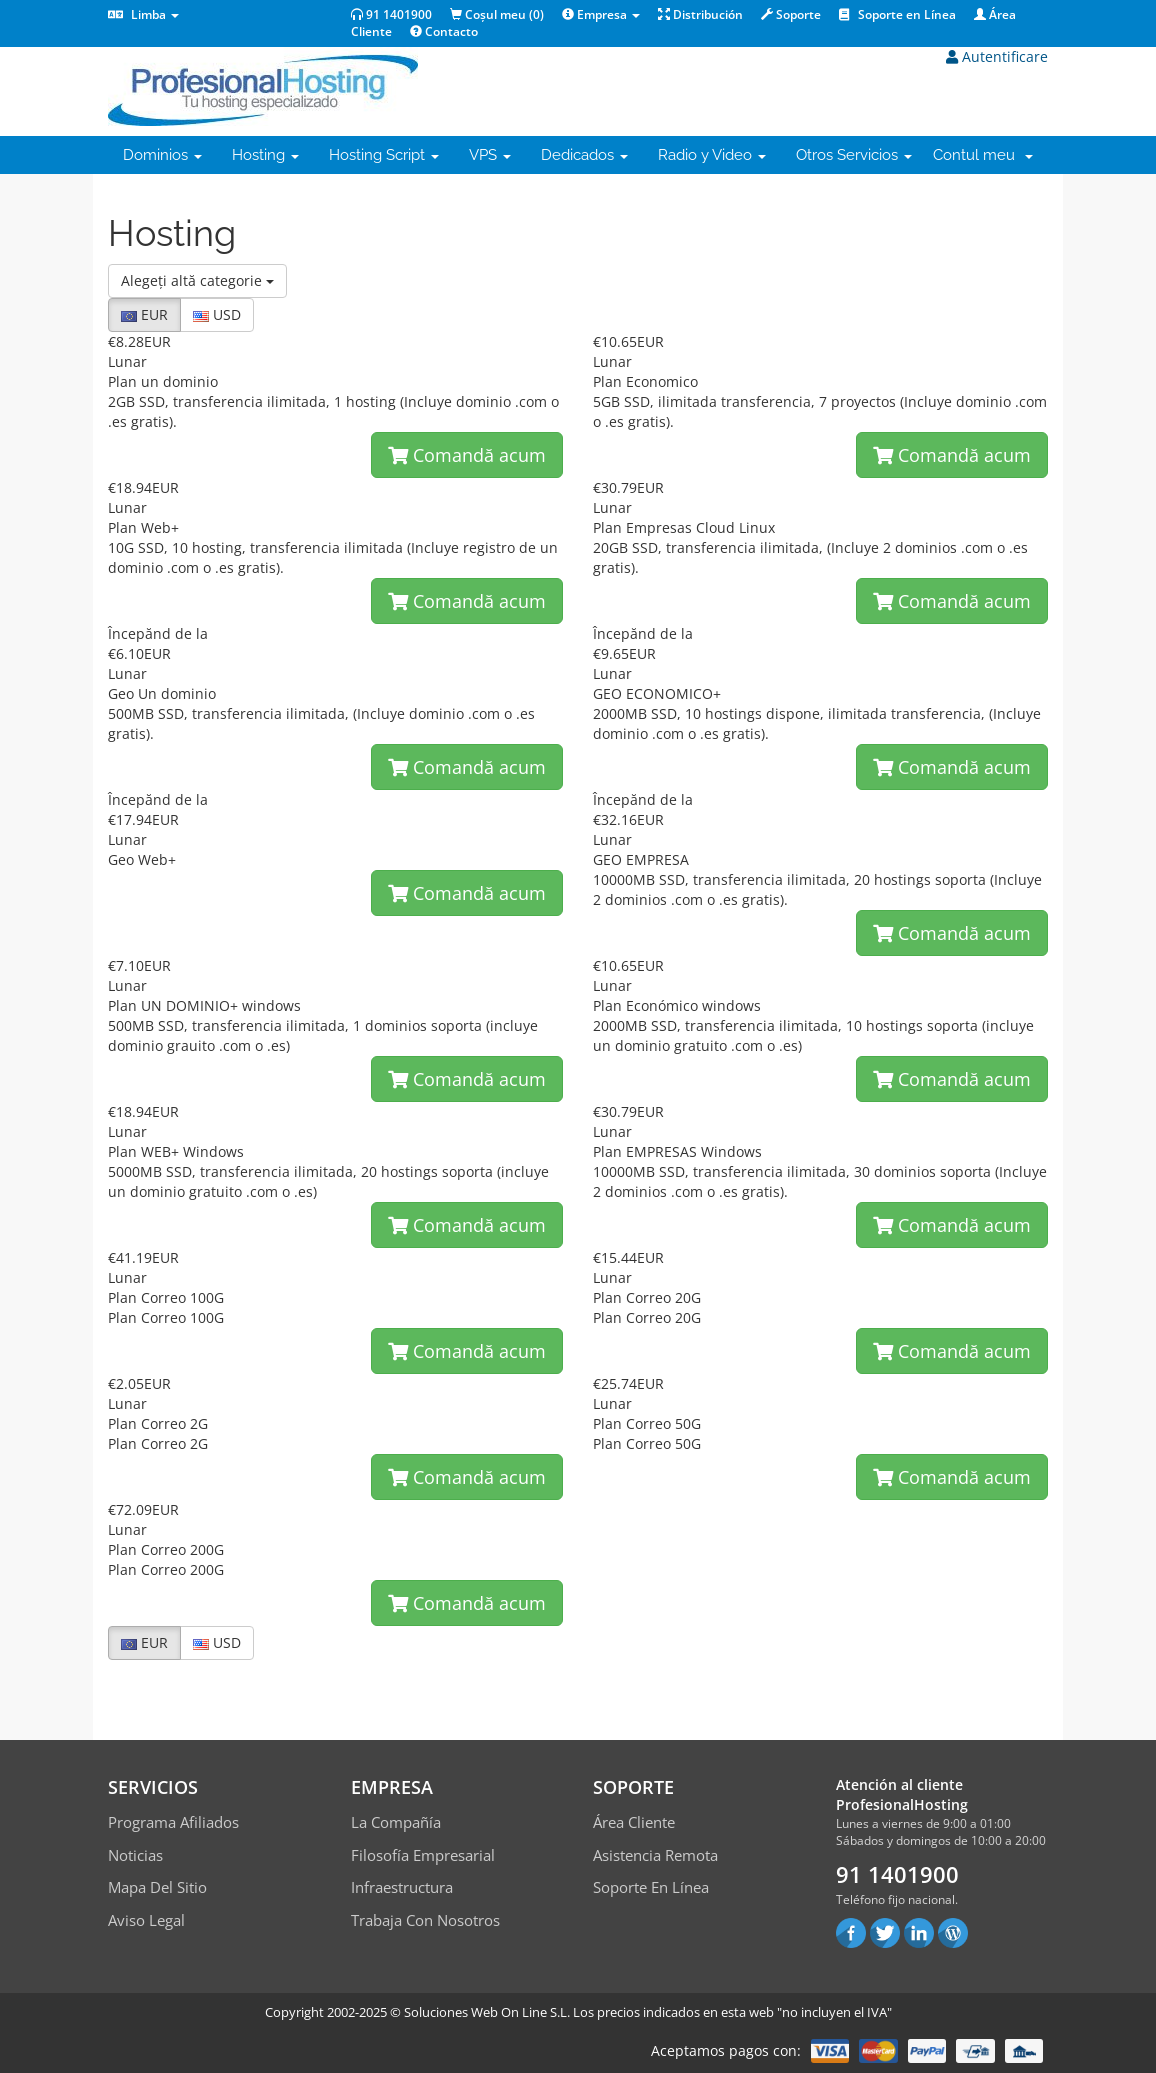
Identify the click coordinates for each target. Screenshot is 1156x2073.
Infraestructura (402, 1887)
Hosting (265, 155)
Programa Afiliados (173, 1822)
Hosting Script (384, 155)
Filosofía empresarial (423, 1855)
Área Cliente (634, 1822)
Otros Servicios (854, 155)
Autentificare (997, 56)
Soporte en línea (651, 1887)
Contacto (444, 31)
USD (217, 314)
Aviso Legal (146, 1920)
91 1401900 (391, 14)
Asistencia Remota (655, 1855)
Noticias (135, 1855)
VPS (490, 155)
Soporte (791, 14)
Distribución (700, 14)
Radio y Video (712, 155)
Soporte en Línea (897, 14)
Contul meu (983, 155)
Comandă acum (467, 455)
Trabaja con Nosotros (425, 1920)
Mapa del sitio (157, 1887)
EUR (144, 314)
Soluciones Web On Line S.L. (487, 2012)
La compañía (396, 1822)
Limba (143, 14)
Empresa (601, 14)
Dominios (162, 155)
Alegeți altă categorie (197, 280)
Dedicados (584, 155)
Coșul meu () (497, 14)
